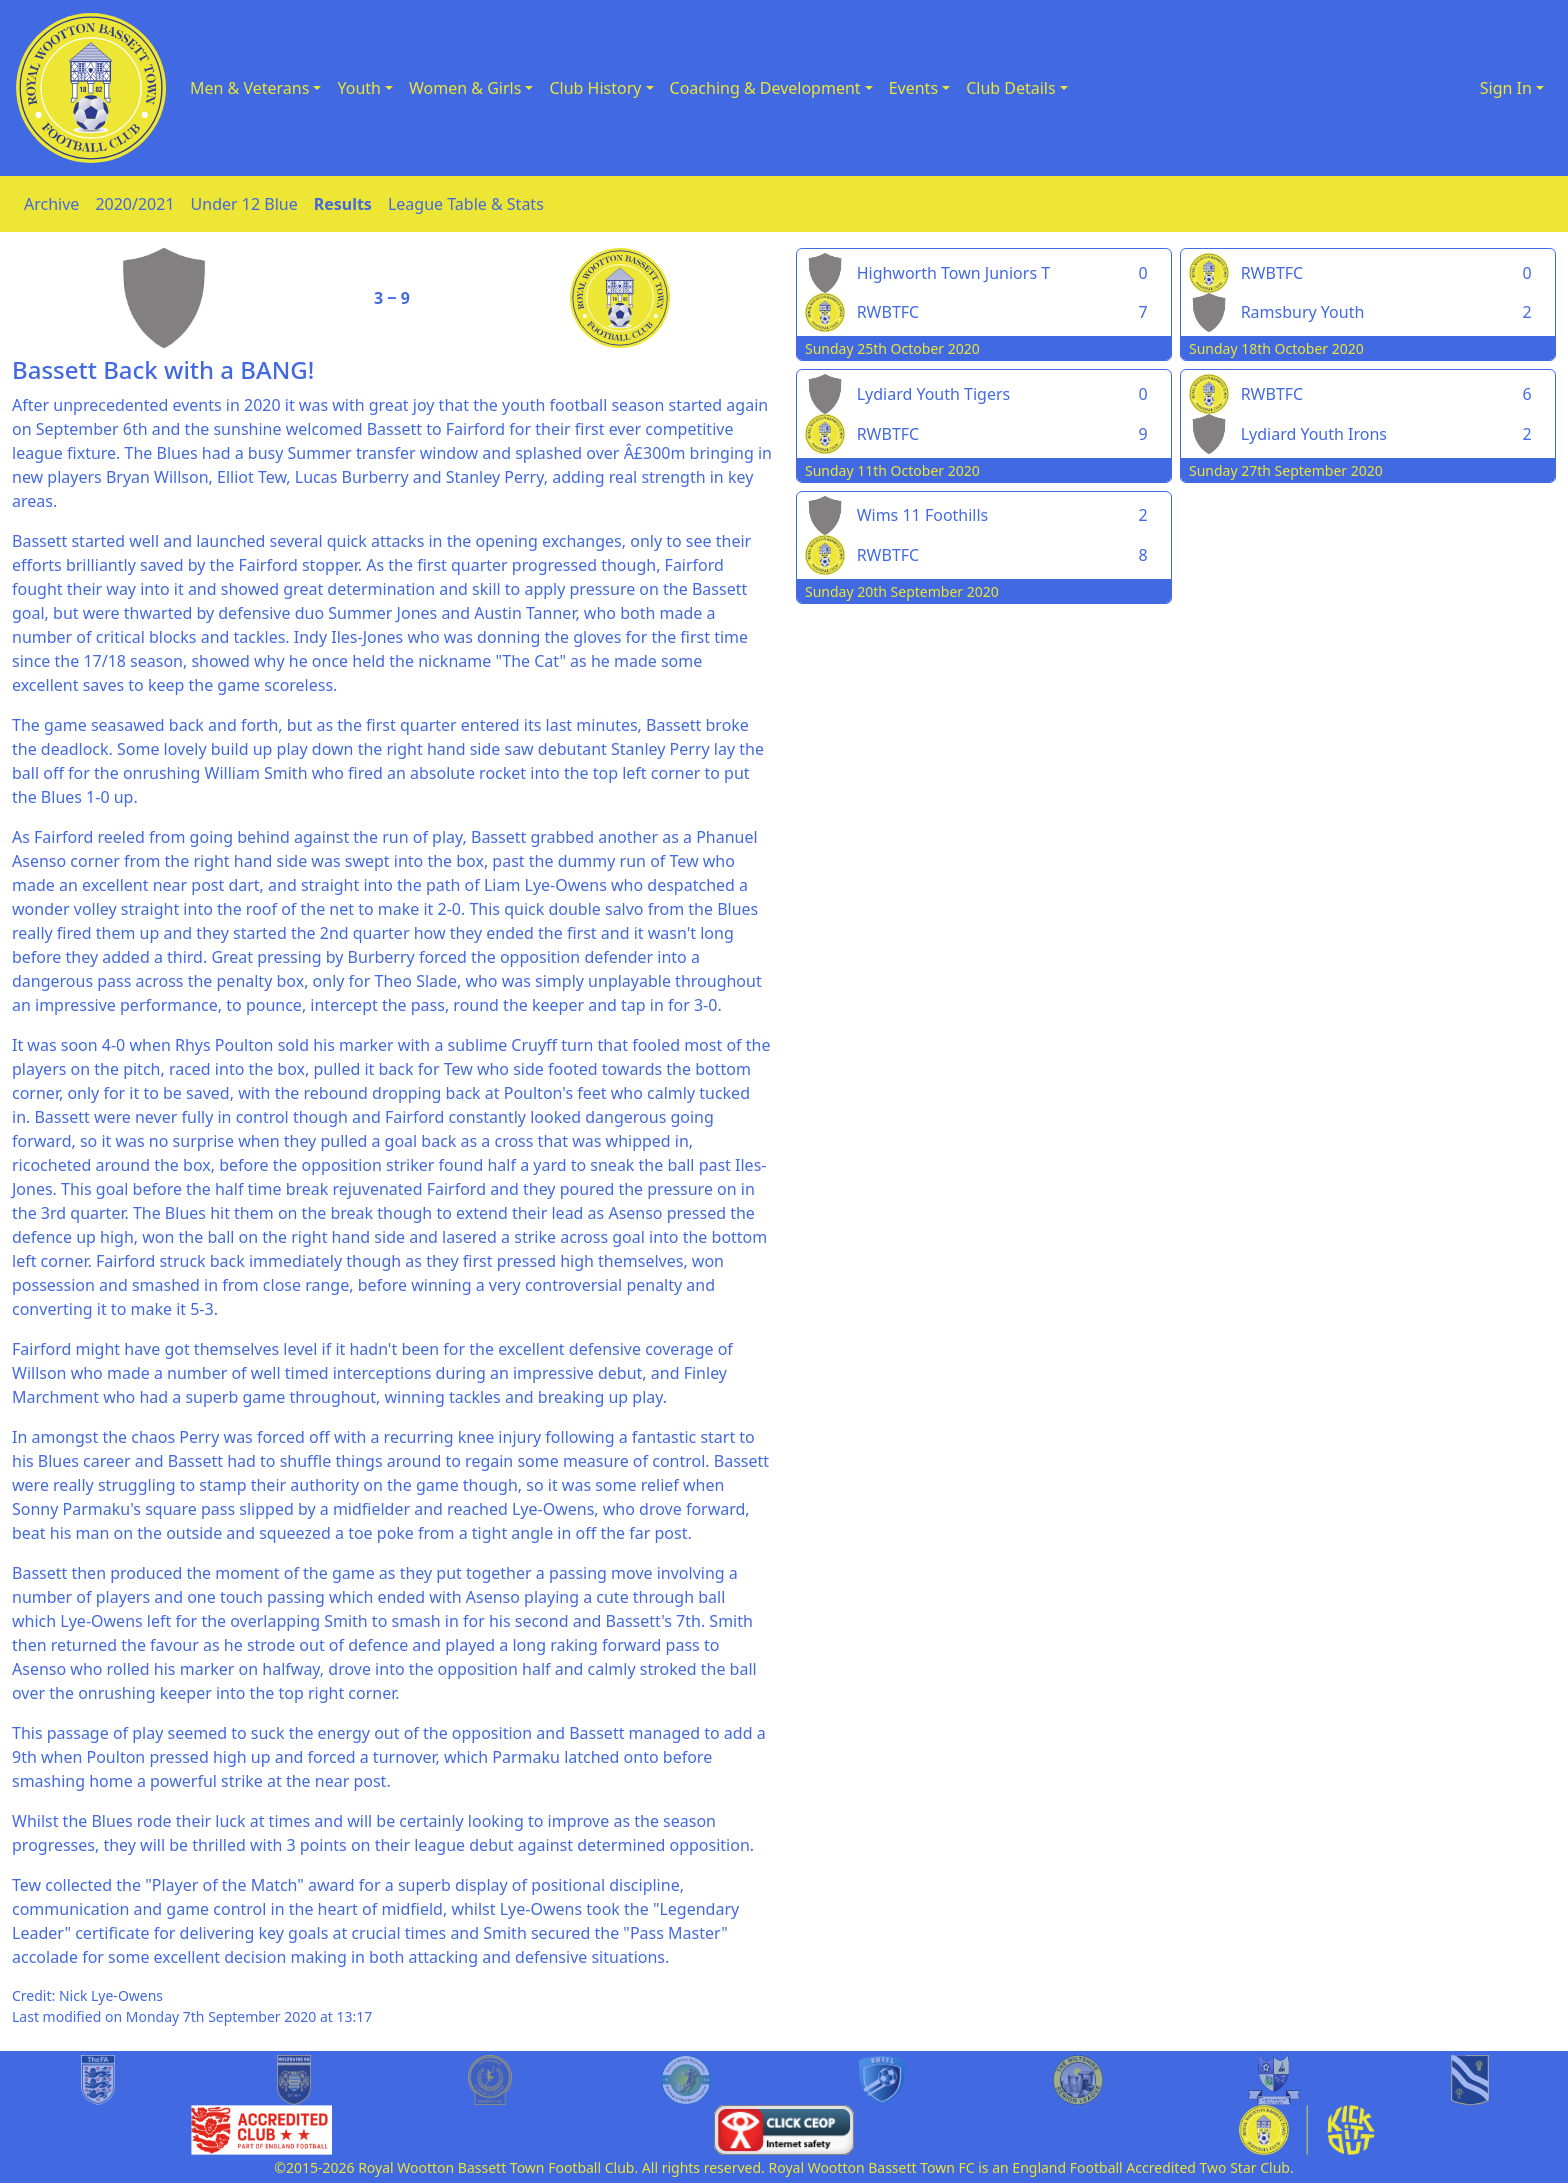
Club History (595, 88)
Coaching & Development (765, 88)
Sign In (1506, 88)
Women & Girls (465, 88)
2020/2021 (134, 204)
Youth (359, 88)
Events (913, 88)
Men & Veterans (249, 88)
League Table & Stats (466, 204)
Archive (51, 204)
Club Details (1011, 88)
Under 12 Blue (244, 204)
